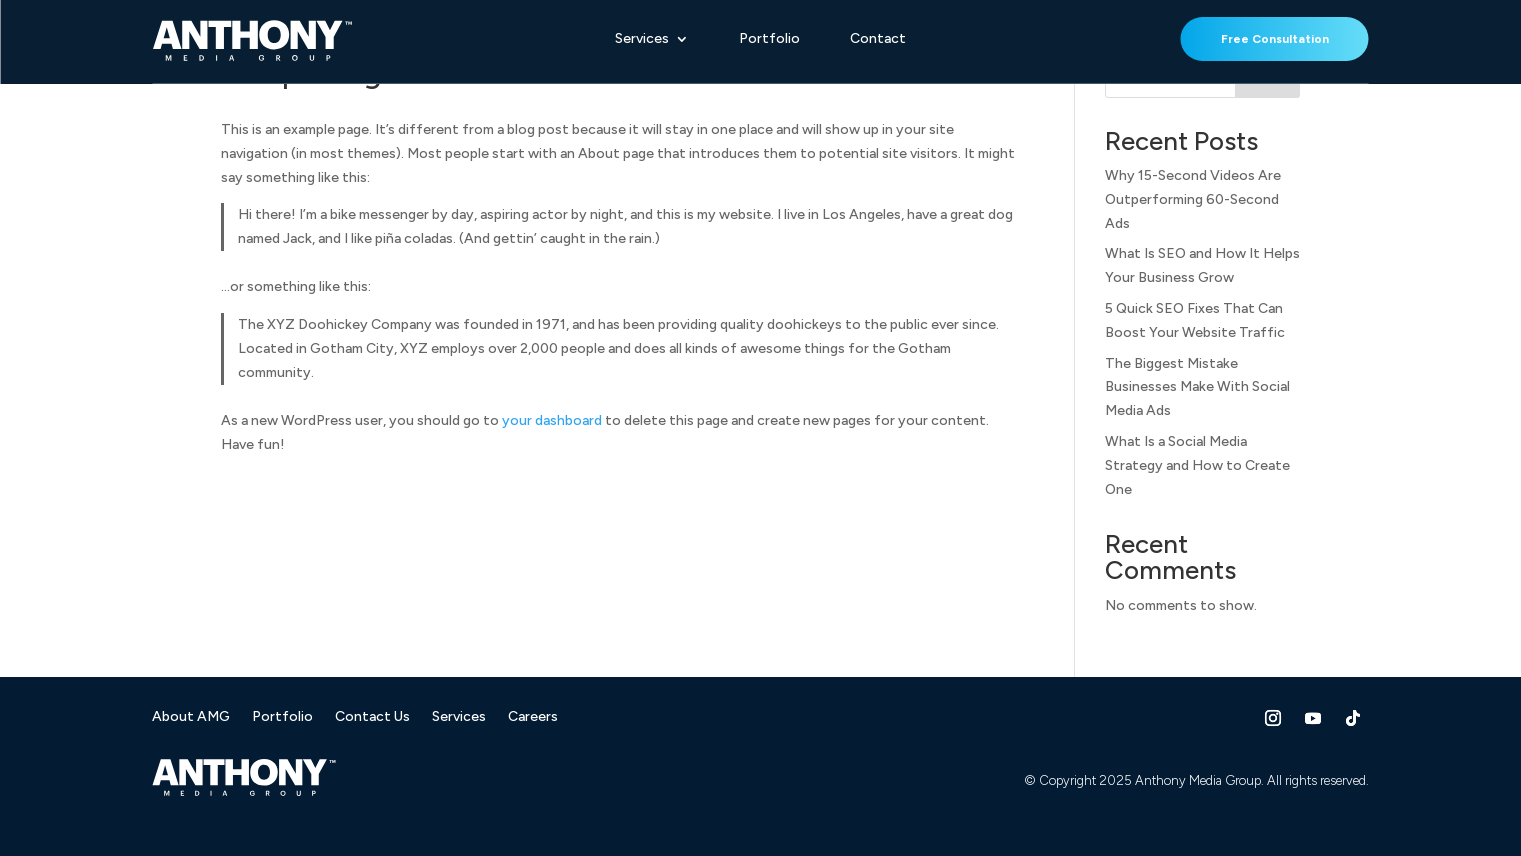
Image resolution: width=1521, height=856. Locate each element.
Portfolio (769, 39)
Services (642, 39)
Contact (878, 39)
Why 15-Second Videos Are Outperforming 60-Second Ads (1193, 199)
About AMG (191, 717)
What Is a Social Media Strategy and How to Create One (1197, 465)
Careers (533, 717)
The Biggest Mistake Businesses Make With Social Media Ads (1197, 387)
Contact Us (372, 717)
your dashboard (552, 420)
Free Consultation (1275, 39)
